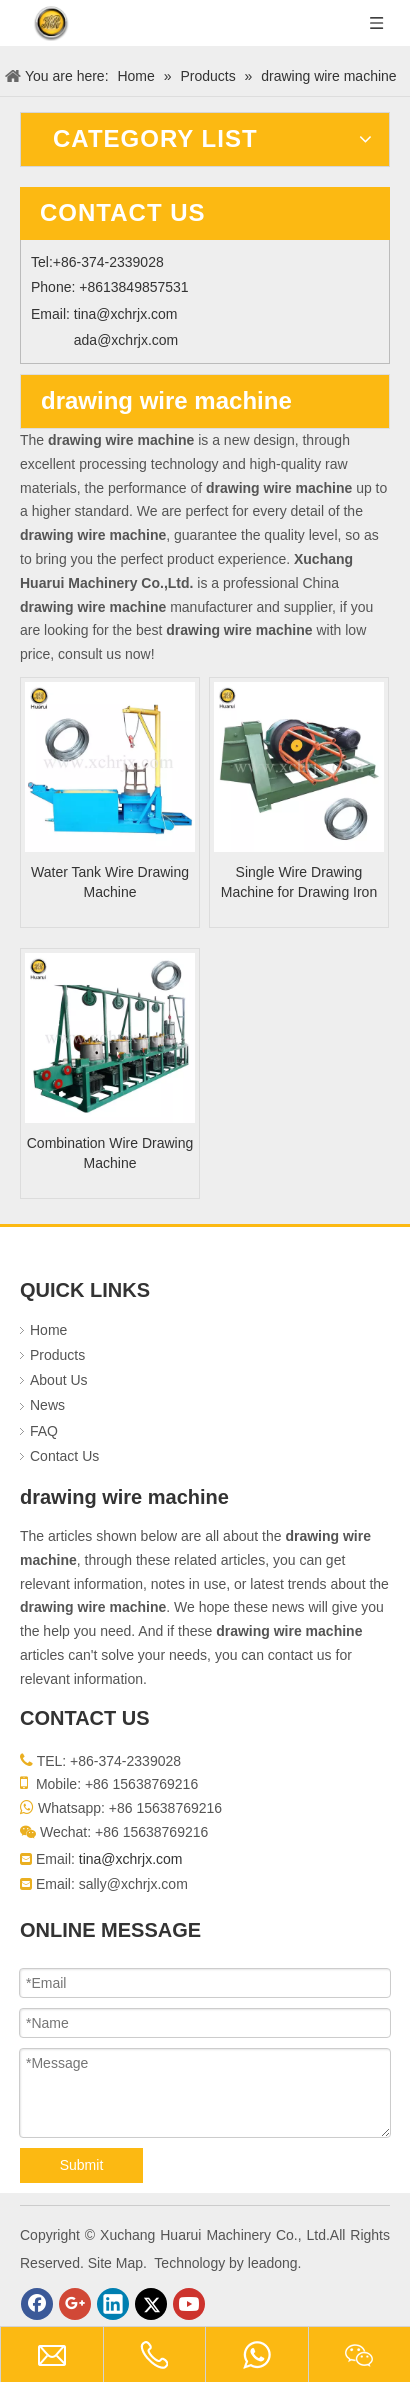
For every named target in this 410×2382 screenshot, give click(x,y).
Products (57, 1355)
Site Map (115, 2263)
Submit (82, 2165)
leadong (273, 2263)
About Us (59, 1380)
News (47, 1405)
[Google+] (75, 2304)
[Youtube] (189, 2304)
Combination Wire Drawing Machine (110, 1153)
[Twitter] (151, 2304)
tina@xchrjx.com (126, 314)
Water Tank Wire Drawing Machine (110, 882)
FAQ (44, 1431)
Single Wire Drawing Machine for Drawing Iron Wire (299, 883)
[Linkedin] (113, 2304)
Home (48, 1330)
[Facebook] (37, 2304)
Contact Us (64, 1456)
